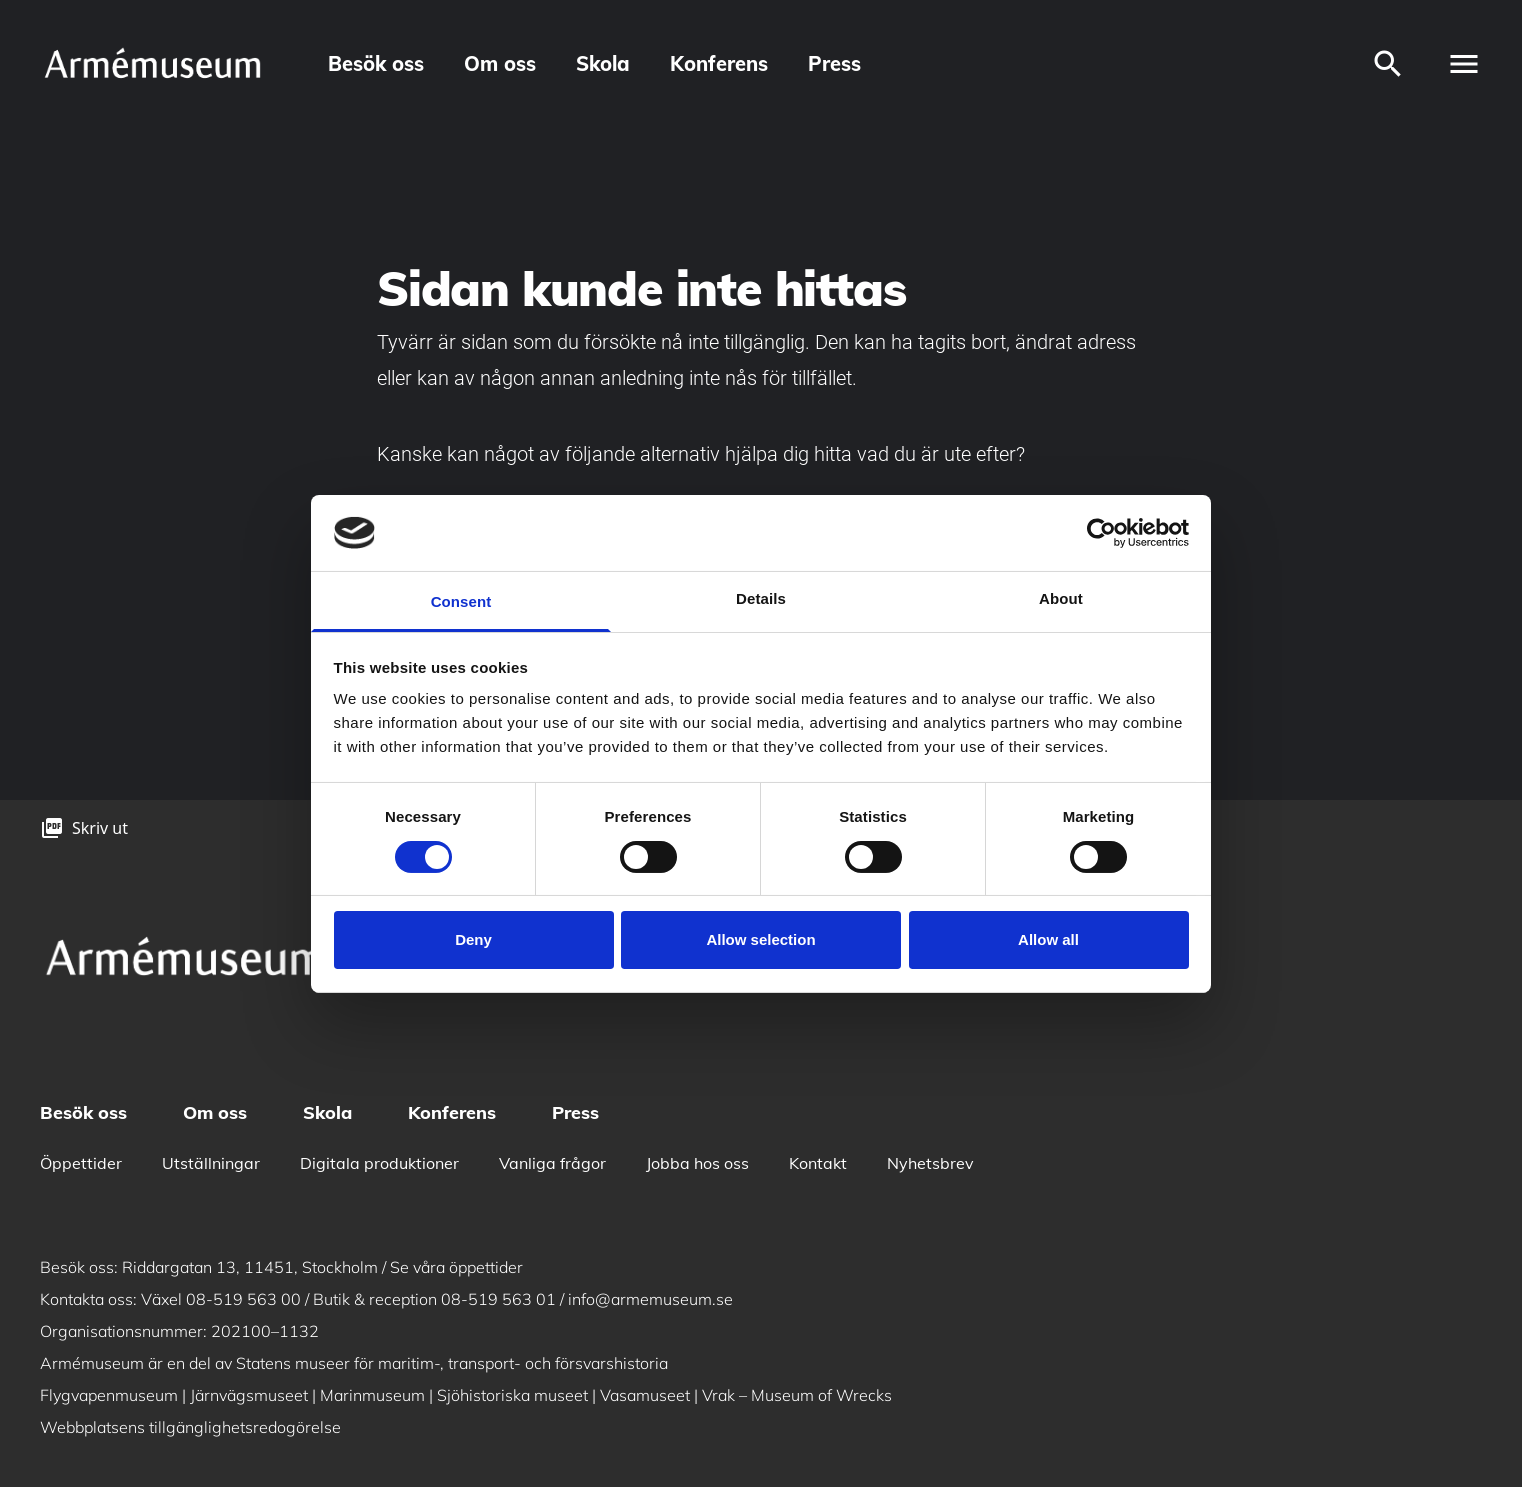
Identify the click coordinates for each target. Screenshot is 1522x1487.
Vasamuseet (645, 1395)
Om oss (500, 63)
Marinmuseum (372, 1395)
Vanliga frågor (552, 1163)
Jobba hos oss (697, 1163)
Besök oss (376, 63)
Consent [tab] (461, 601)
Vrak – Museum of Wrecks (797, 1395)
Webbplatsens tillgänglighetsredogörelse (190, 1427)
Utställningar (211, 1163)
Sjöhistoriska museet (512, 1395)
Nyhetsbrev (930, 1163)
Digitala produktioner (379, 1163)
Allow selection (760, 939)
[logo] (152, 63)
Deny (473, 939)
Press (834, 63)
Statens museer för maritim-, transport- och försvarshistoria (452, 1363)
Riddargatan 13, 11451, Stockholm (250, 1267)
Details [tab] (761, 598)
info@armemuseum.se (650, 1299)
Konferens (719, 63)
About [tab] (1061, 598)
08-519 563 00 (243, 1299)
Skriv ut (100, 828)
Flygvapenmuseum (109, 1395)
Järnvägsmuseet (249, 1395)
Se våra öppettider (456, 1267)
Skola (603, 63)
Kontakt (818, 1163)
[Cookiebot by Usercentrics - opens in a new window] (1101, 533)
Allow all (1048, 939)
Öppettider (81, 1163)
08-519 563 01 (498, 1299)
